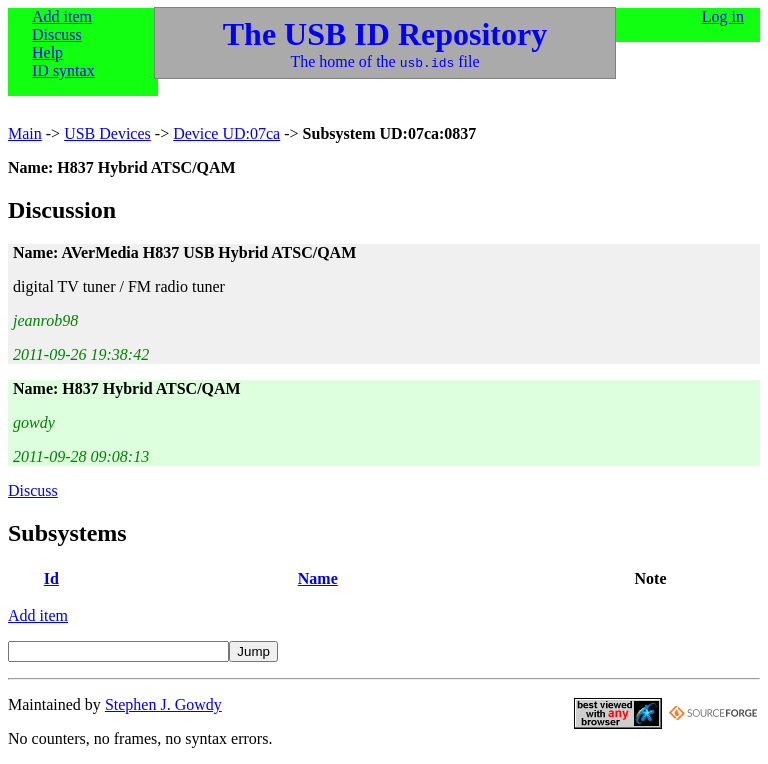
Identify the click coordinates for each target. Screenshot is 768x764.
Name (318, 578)
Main (25, 133)
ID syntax (63, 70)
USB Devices (107, 133)
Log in (723, 16)
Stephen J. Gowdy (163, 704)
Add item (62, 16)
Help (47, 52)
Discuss (57, 34)
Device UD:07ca (226, 133)
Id (51, 578)
